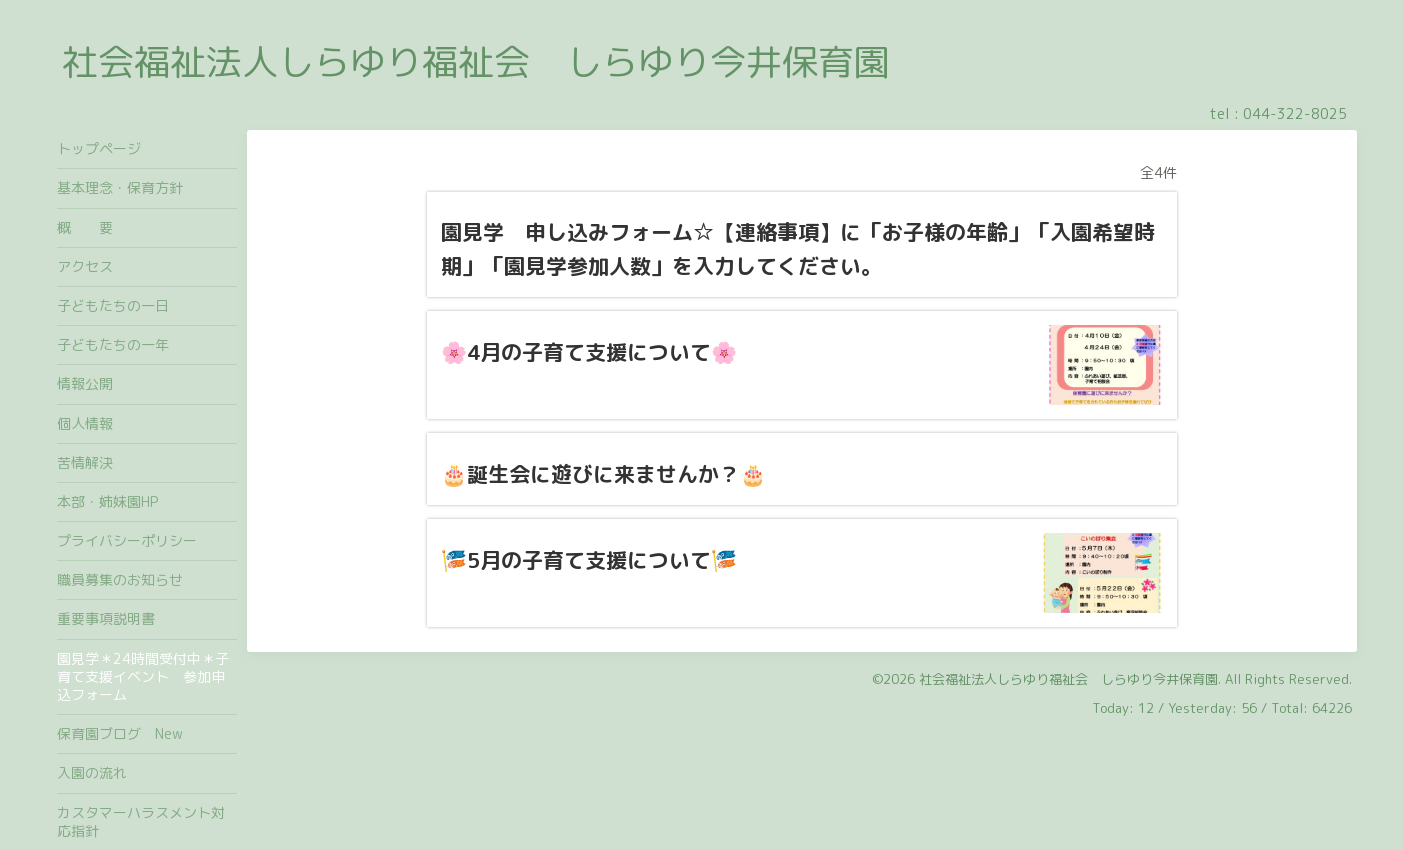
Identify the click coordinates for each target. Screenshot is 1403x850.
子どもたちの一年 (113, 344)
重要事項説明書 (106, 618)
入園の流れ (99, 772)
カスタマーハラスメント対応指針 (141, 821)
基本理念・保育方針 (120, 187)
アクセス (85, 266)
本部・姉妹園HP (107, 501)
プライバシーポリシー (127, 540)
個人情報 (85, 423)
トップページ (99, 148)
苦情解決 (85, 462)
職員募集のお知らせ (120, 579)
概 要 (85, 227)
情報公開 (85, 383)
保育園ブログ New (120, 733)
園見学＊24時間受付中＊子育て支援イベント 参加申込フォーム (143, 676)
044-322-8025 (1295, 113)
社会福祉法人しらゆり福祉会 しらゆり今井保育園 (476, 61)
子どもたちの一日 (113, 305)
